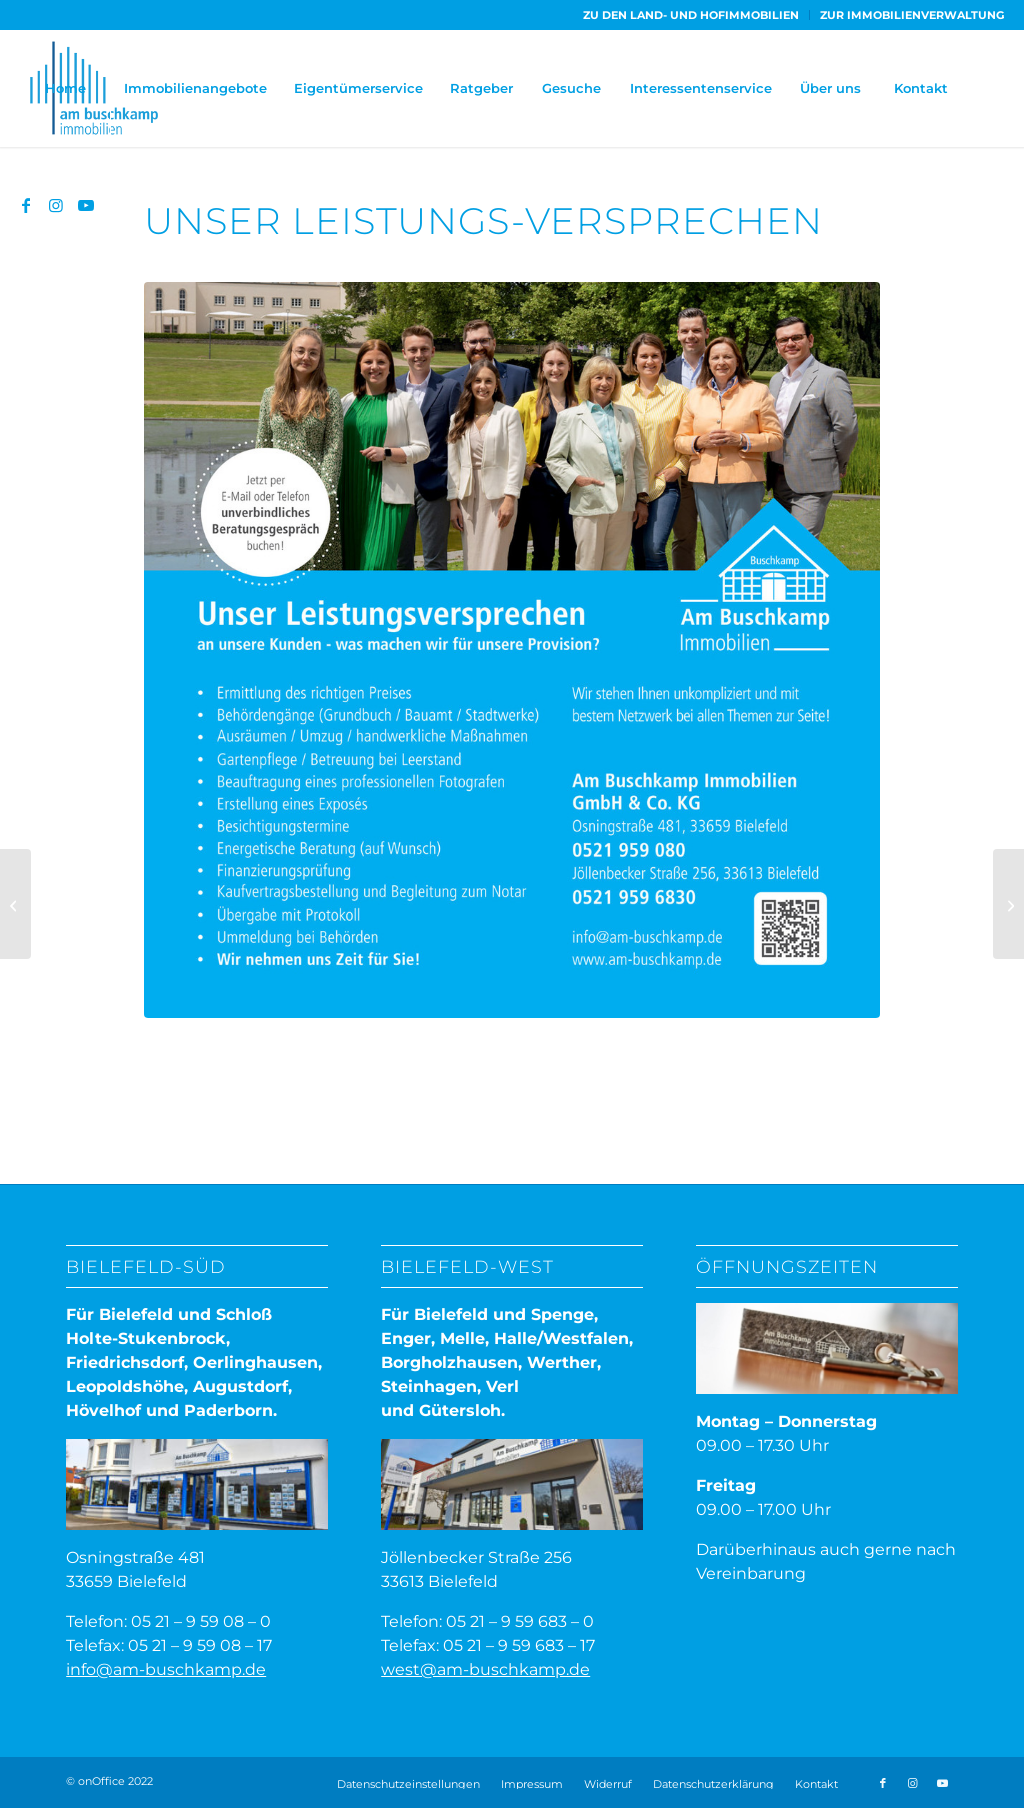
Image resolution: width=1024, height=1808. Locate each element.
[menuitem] (691, 15)
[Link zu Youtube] (86, 205)
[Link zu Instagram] (56, 205)
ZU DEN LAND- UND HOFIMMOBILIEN (691, 15)
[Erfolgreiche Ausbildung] (1008, 904)
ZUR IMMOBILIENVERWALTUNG (912, 15)
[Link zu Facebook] (26, 205)
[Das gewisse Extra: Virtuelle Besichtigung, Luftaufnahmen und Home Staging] (15, 904)
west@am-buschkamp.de (485, 1669)
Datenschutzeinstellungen (408, 1784)
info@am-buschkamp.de (166, 1669)
